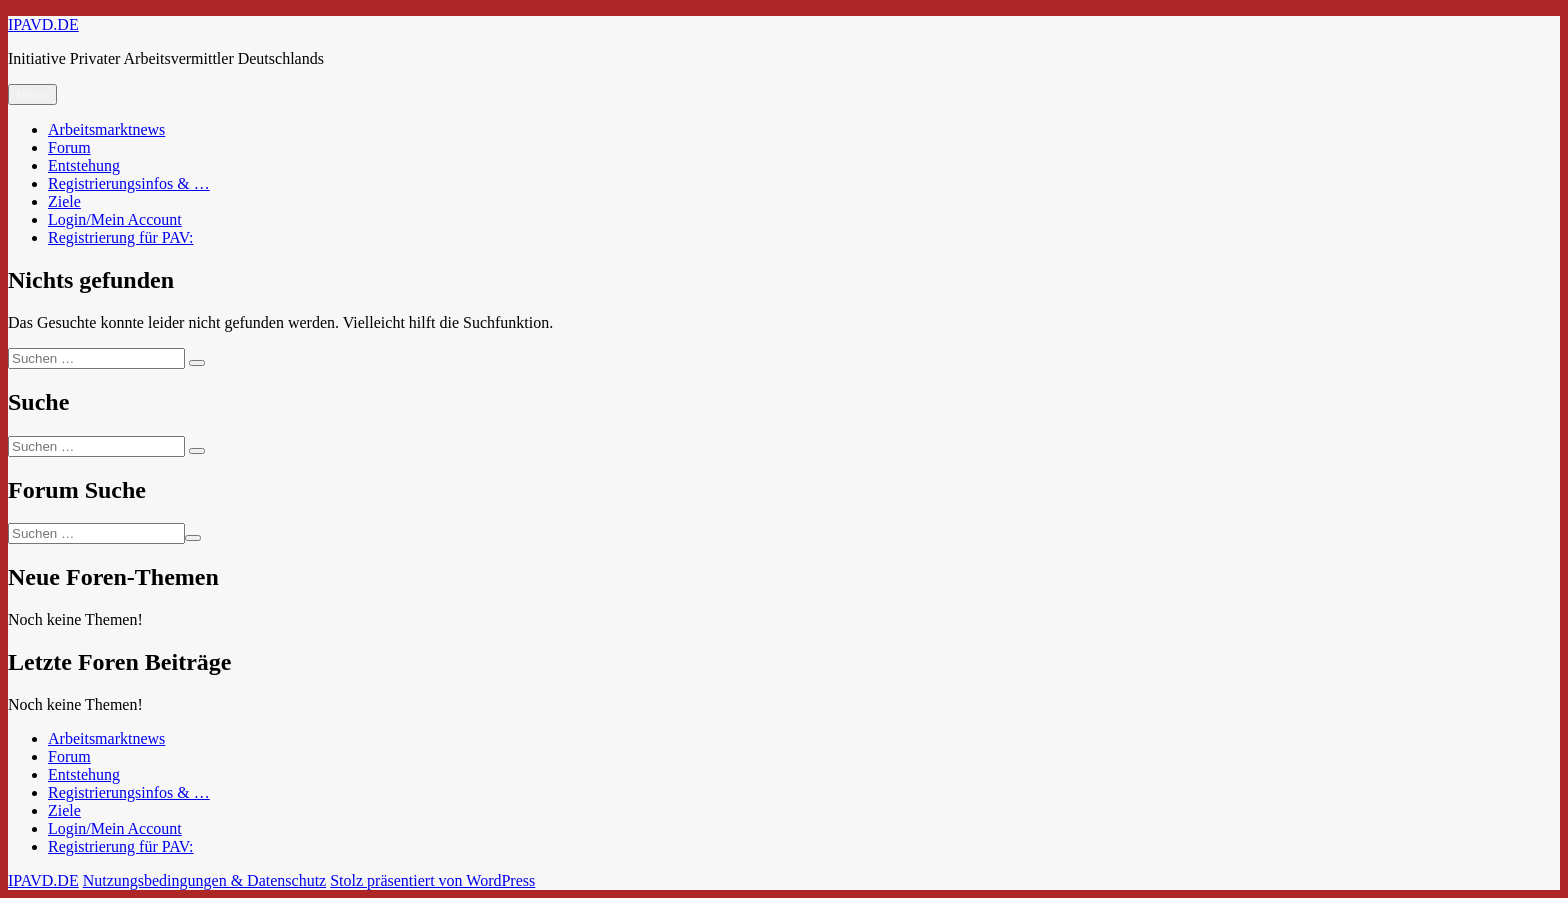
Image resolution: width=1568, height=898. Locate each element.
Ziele (64, 201)
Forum (69, 147)
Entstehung (84, 165)
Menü (32, 94)
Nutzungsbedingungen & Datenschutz (205, 880)
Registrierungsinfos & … (129, 183)
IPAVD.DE (43, 24)
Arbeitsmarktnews (106, 129)
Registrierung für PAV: (120, 237)
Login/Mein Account (115, 219)
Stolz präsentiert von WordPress (432, 880)
